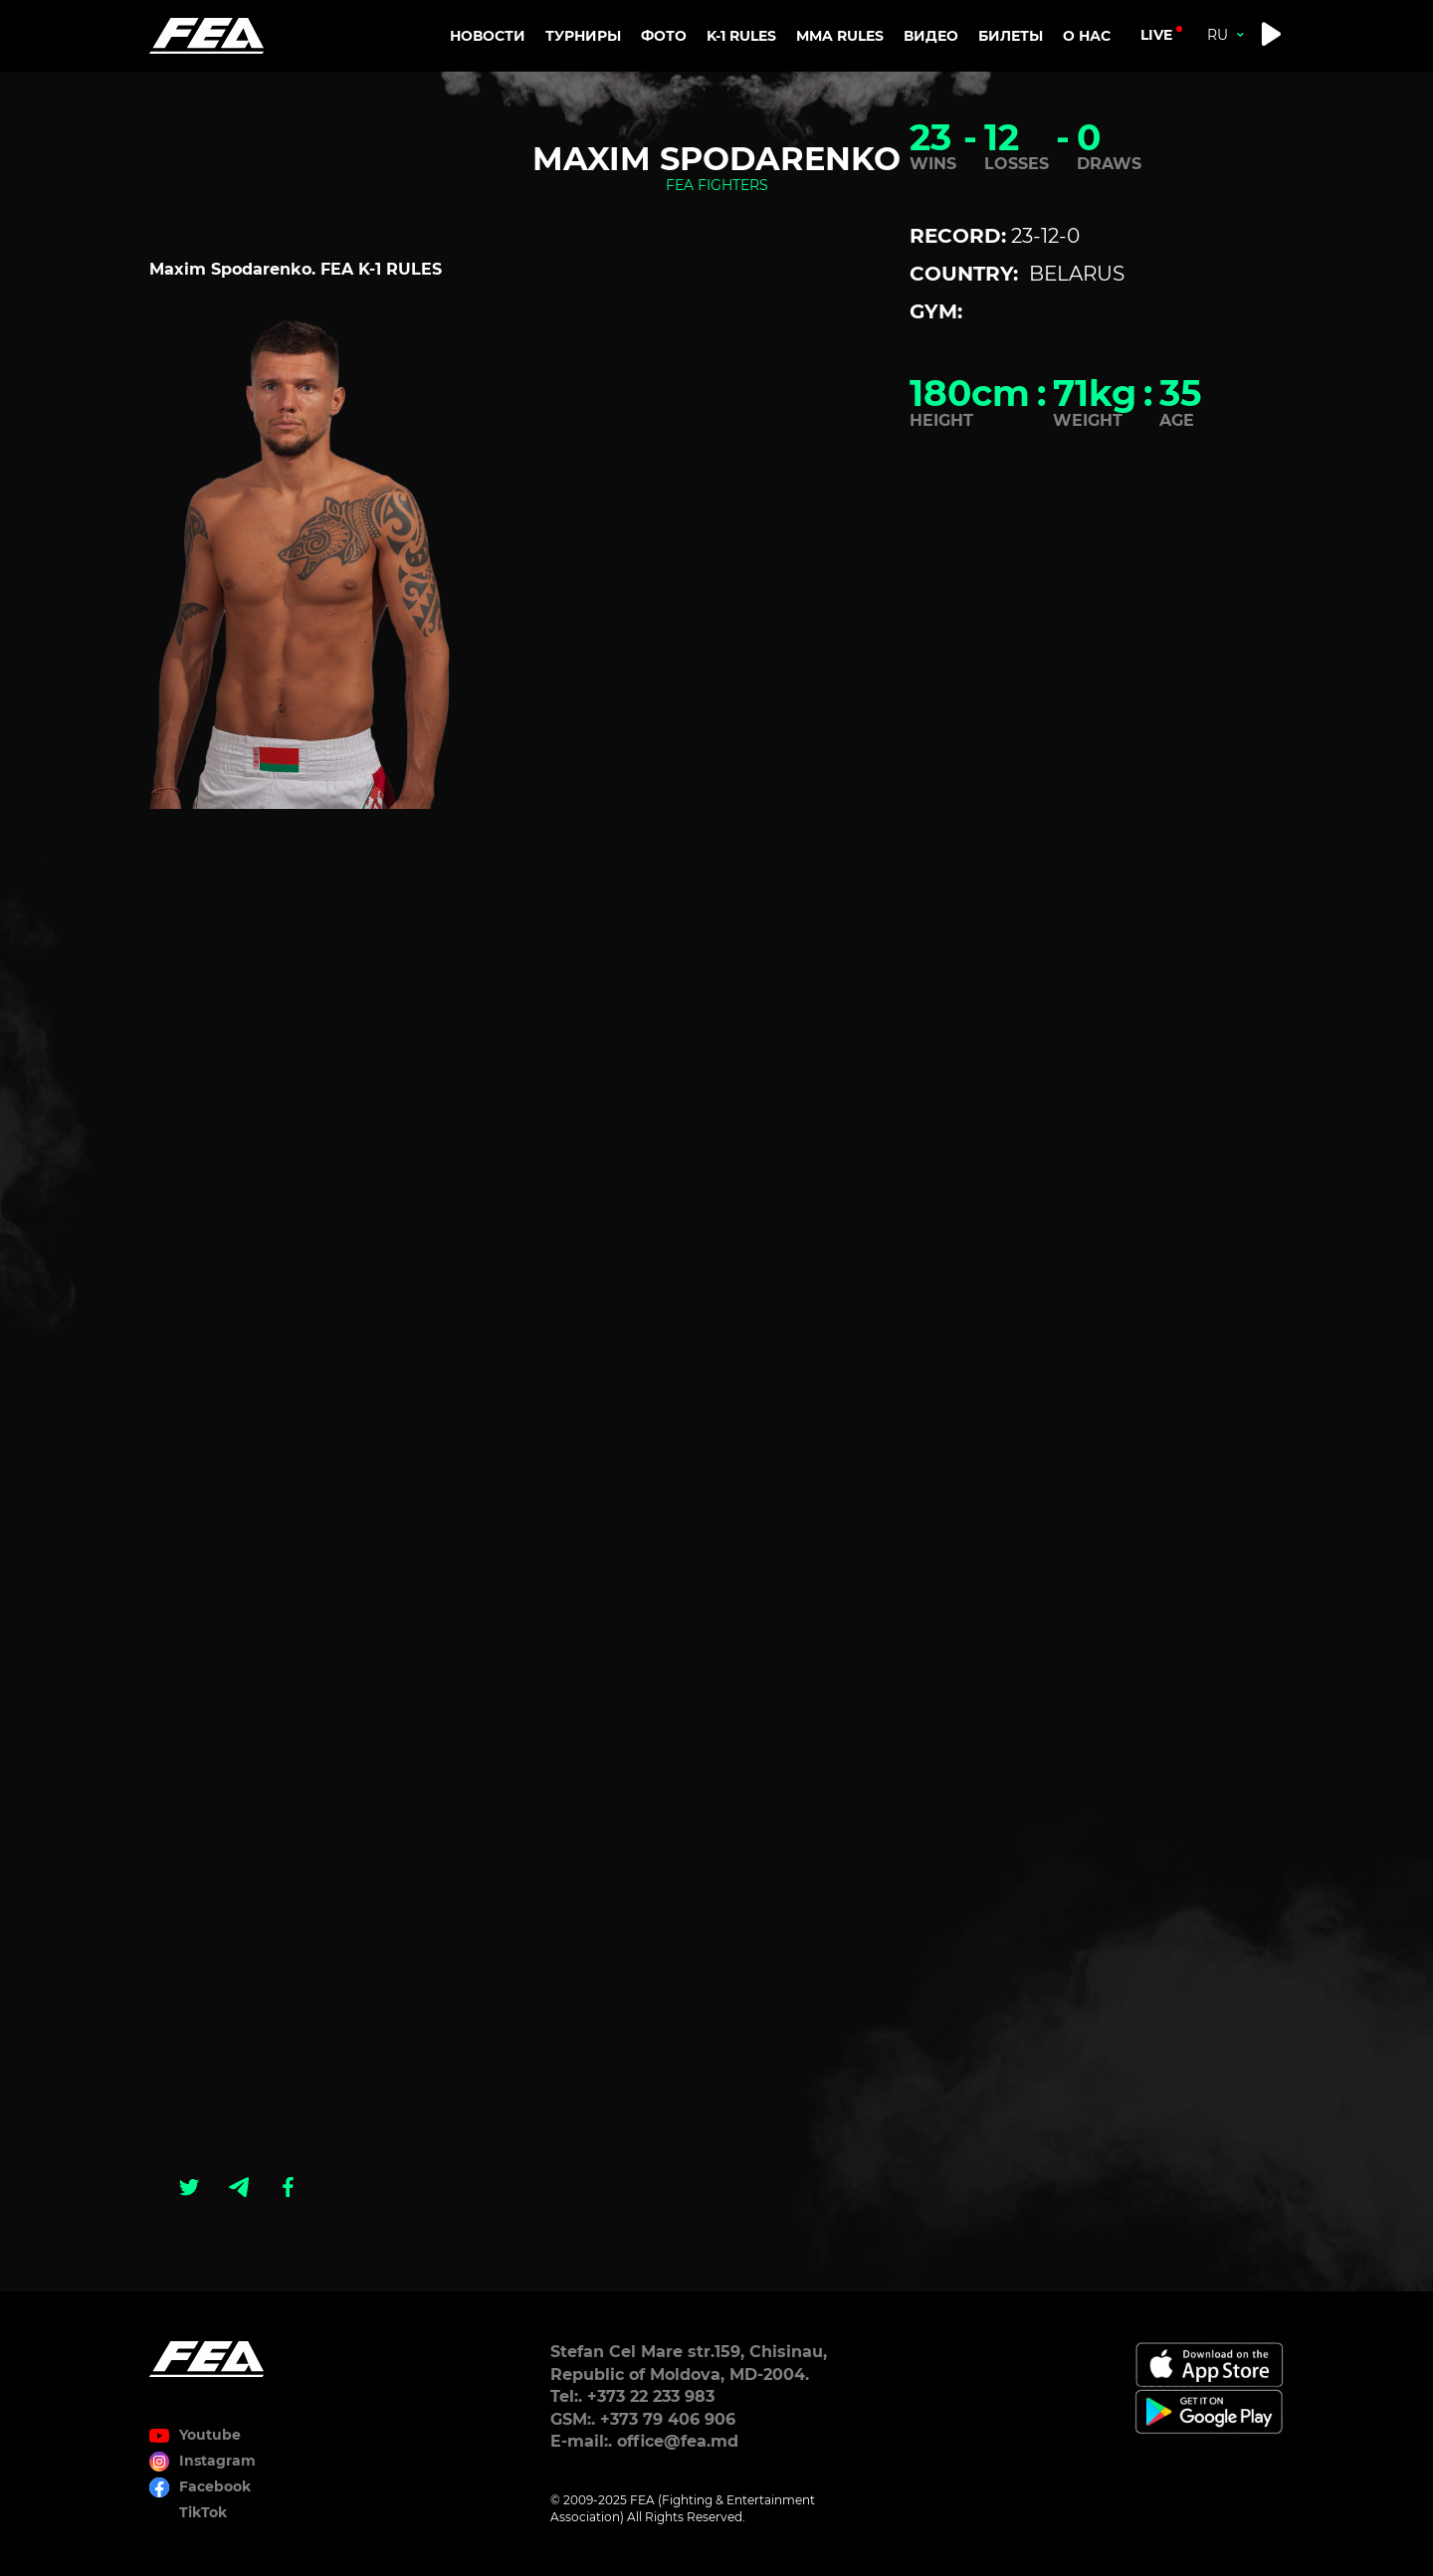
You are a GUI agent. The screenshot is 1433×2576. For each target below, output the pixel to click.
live (1156, 35)
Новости (487, 36)
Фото (664, 36)
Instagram (217, 2461)
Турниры (583, 36)
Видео (931, 36)
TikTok (203, 2512)
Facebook (215, 2486)
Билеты (1010, 36)
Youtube (210, 2435)
